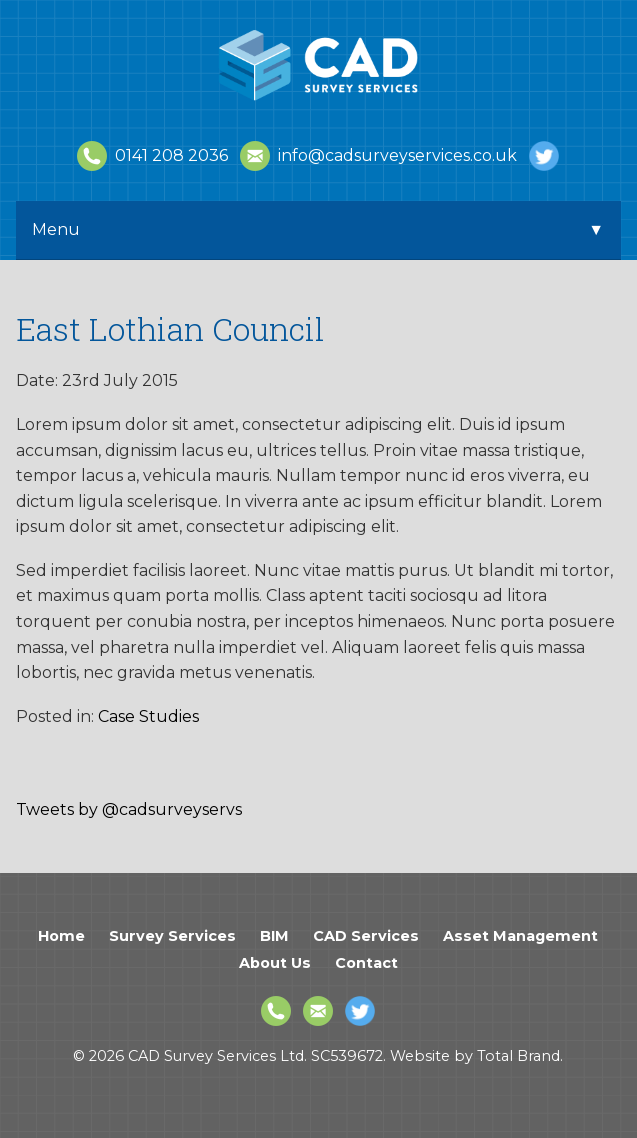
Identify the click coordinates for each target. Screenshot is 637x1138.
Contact (366, 963)
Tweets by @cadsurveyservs (129, 809)
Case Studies (148, 716)
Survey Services (172, 936)
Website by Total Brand (475, 1056)
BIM (274, 936)
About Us (275, 963)
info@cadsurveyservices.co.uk (378, 155)
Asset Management (520, 936)
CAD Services (366, 936)
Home (61, 936)
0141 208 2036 (152, 155)
